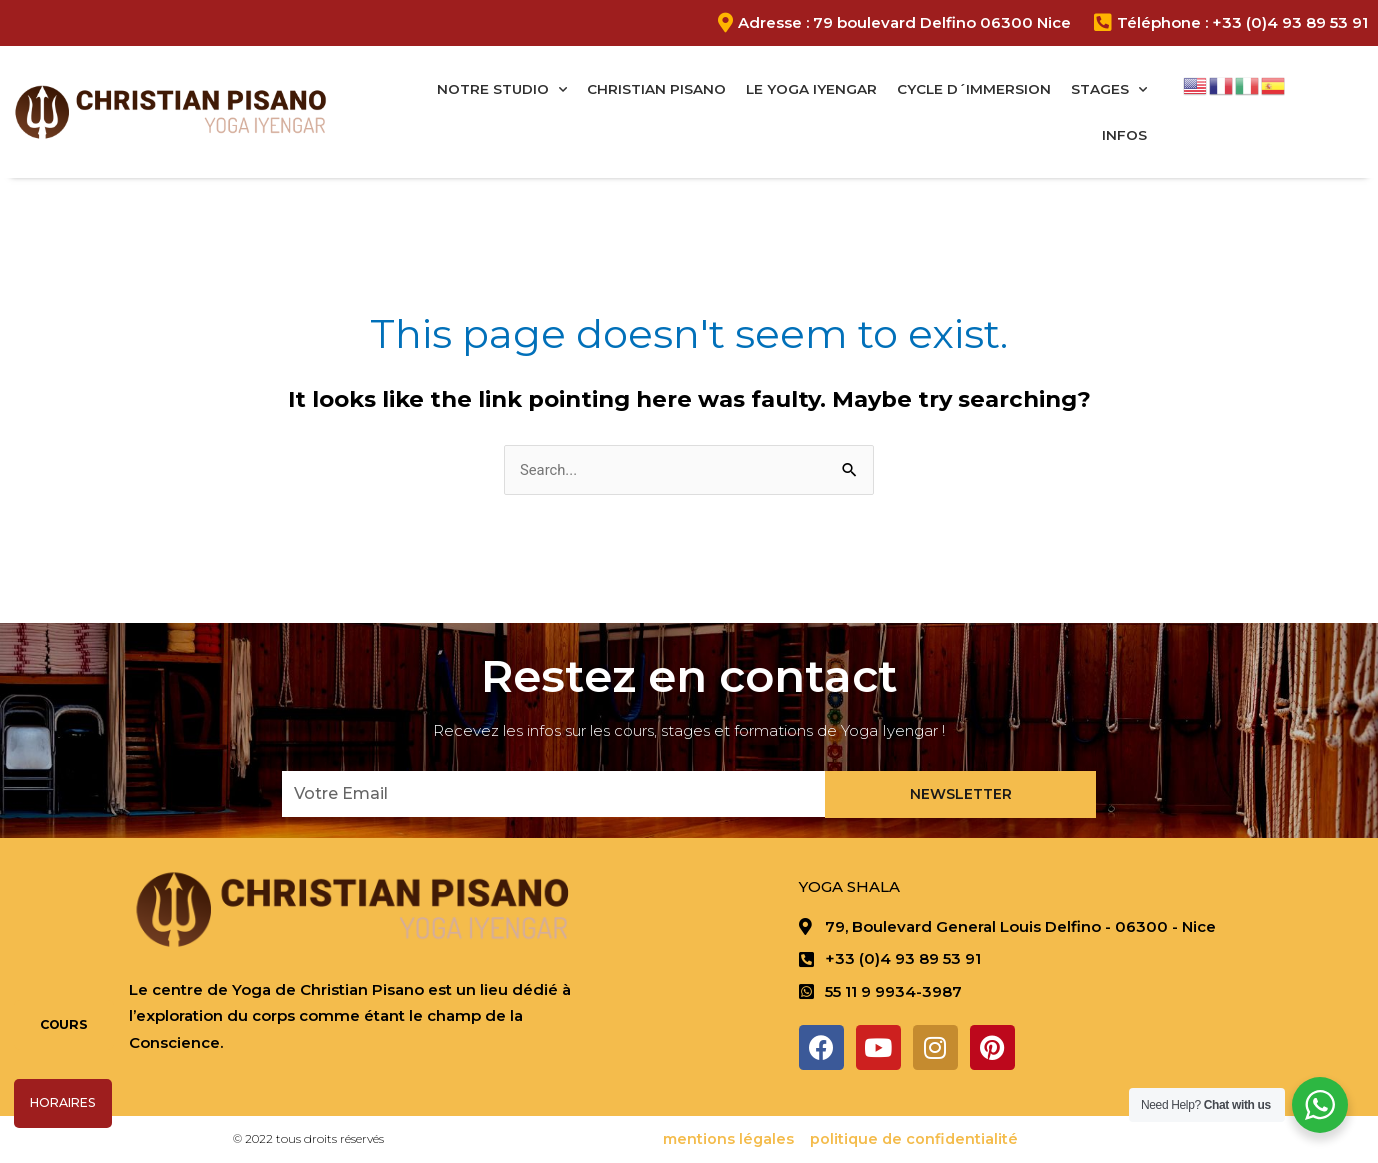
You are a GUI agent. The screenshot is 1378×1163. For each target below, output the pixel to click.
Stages (1109, 90)
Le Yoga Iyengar (811, 89)
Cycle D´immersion (974, 89)
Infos (1124, 135)
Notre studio (502, 90)
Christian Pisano (656, 89)
